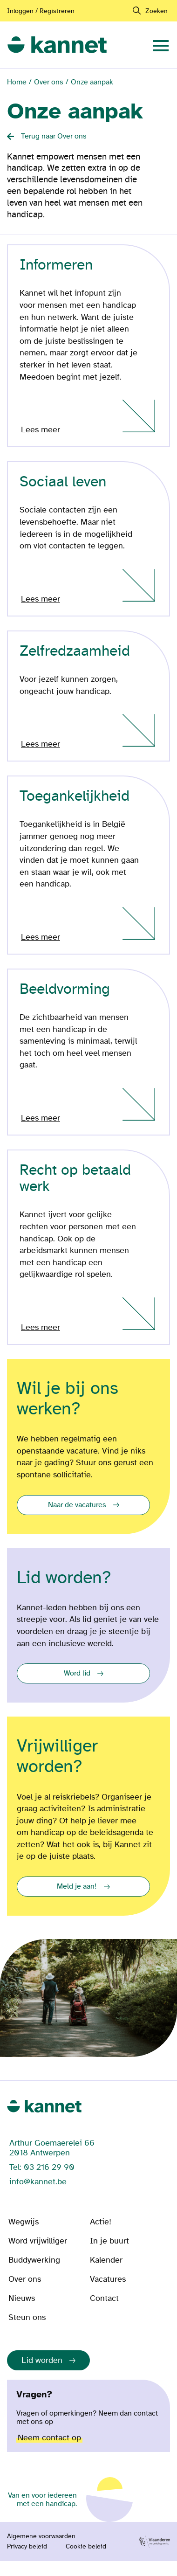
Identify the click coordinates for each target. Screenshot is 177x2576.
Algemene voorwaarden (41, 2536)
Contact (104, 2298)
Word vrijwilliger (37, 2241)
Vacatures (108, 2279)
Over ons (48, 82)
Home (17, 82)
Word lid (77, 1673)
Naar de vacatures (77, 1505)
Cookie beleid (86, 2546)
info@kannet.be (38, 2182)
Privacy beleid (27, 2546)
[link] (57, 45)
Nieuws (21, 2298)
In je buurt (109, 2241)
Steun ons (27, 2317)
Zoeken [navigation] (156, 11)
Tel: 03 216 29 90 (42, 2167)
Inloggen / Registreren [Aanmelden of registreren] (41, 11)
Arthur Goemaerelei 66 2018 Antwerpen (52, 2148)
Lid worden (41, 2360)
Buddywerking (34, 2260)
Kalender (106, 2260)
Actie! (100, 2222)
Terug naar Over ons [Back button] (54, 136)
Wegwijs (23, 2222)
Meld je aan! (77, 1886)
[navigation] (161, 45)
